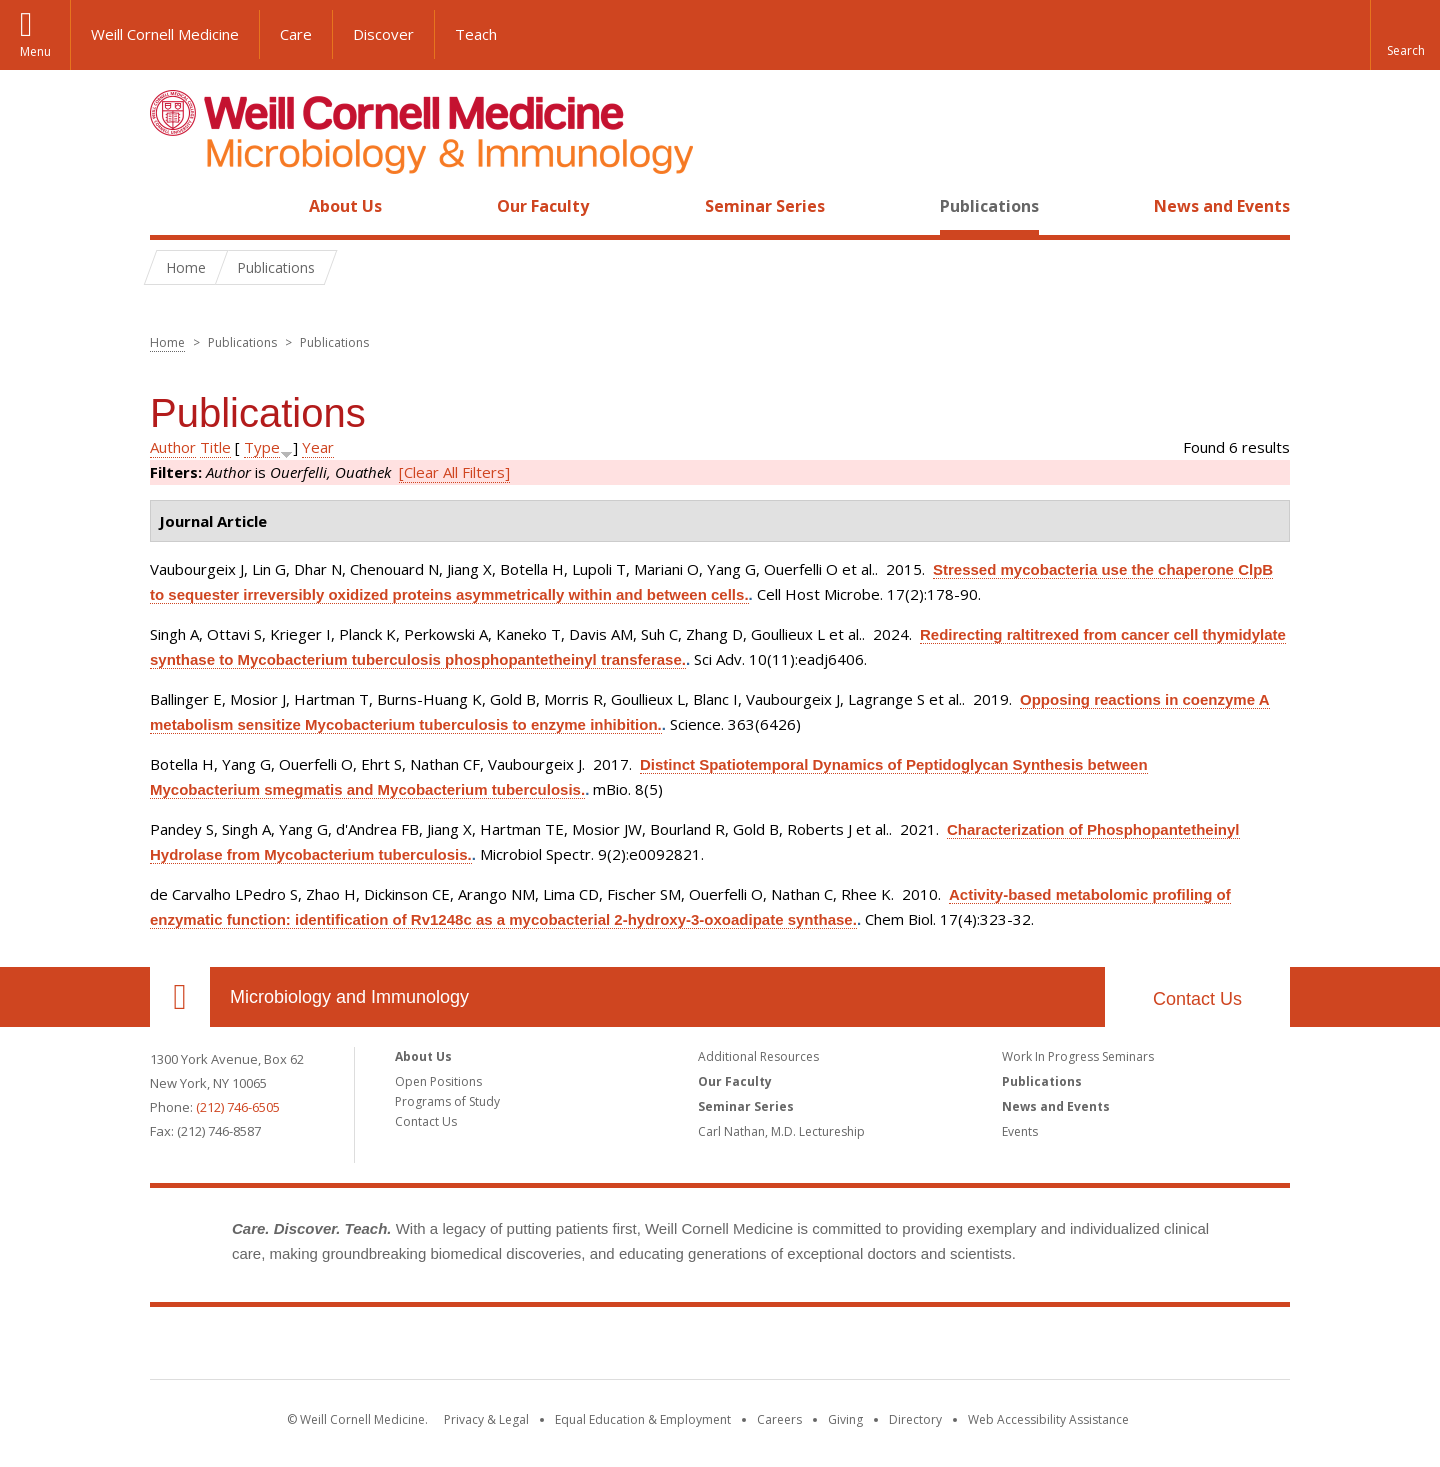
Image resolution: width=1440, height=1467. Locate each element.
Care (296, 34)
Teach (476, 34)
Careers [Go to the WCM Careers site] (779, 1419)
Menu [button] (35, 51)
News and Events (1222, 206)
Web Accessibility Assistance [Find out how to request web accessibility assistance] (1048, 1419)
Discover (383, 34)
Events (1020, 1131)
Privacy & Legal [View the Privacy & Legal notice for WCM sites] (486, 1419)
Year (318, 447)
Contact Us (1197, 999)
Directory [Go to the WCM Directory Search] (915, 1419)
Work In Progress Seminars (1078, 1056)
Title (215, 447)
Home (172, 206)
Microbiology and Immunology (349, 997)
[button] (1405, 35)
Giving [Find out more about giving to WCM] (845, 1419)
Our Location (180, 997)
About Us (345, 206)
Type (262, 447)
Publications (989, 206)
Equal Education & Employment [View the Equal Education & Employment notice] (643, 1419)
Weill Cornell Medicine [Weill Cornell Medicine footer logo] (720, 1347)
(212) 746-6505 (238, 1107)
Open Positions (438, 1081)
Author (173, 447)
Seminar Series (765, 206)
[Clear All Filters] (454, 472)
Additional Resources (758, 1056)
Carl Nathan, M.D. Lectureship (781, 1131)
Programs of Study (447, 1101)
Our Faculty (543, 206)
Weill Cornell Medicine (165, 34)
